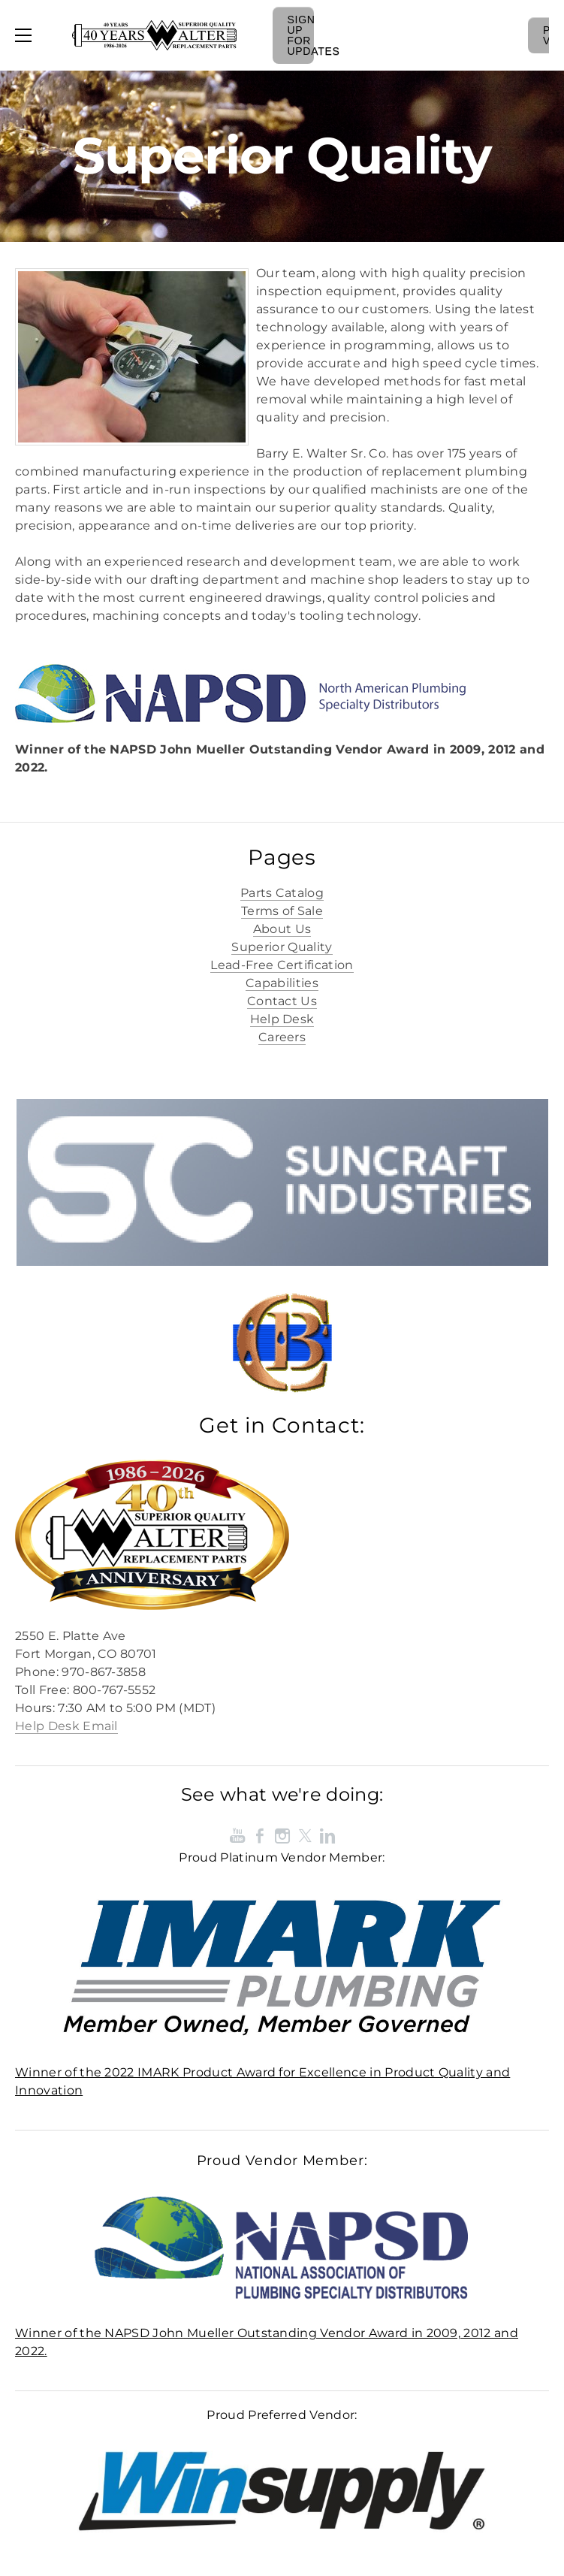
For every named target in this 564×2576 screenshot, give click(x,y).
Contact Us (282, 1001)
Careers (282, 1037)
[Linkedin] (327, 1836)
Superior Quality (281, 947)
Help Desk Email (66, 1726)
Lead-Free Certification (281, 965)
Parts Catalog (282, 893)
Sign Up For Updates (301, 35)
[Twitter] (304, 1836)
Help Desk (282, 1019)
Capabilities (282, 983)
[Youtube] (237, 1836)
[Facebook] (259, 1836)
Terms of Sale (282, 911)
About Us (282, 929)
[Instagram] (282, 1836)
